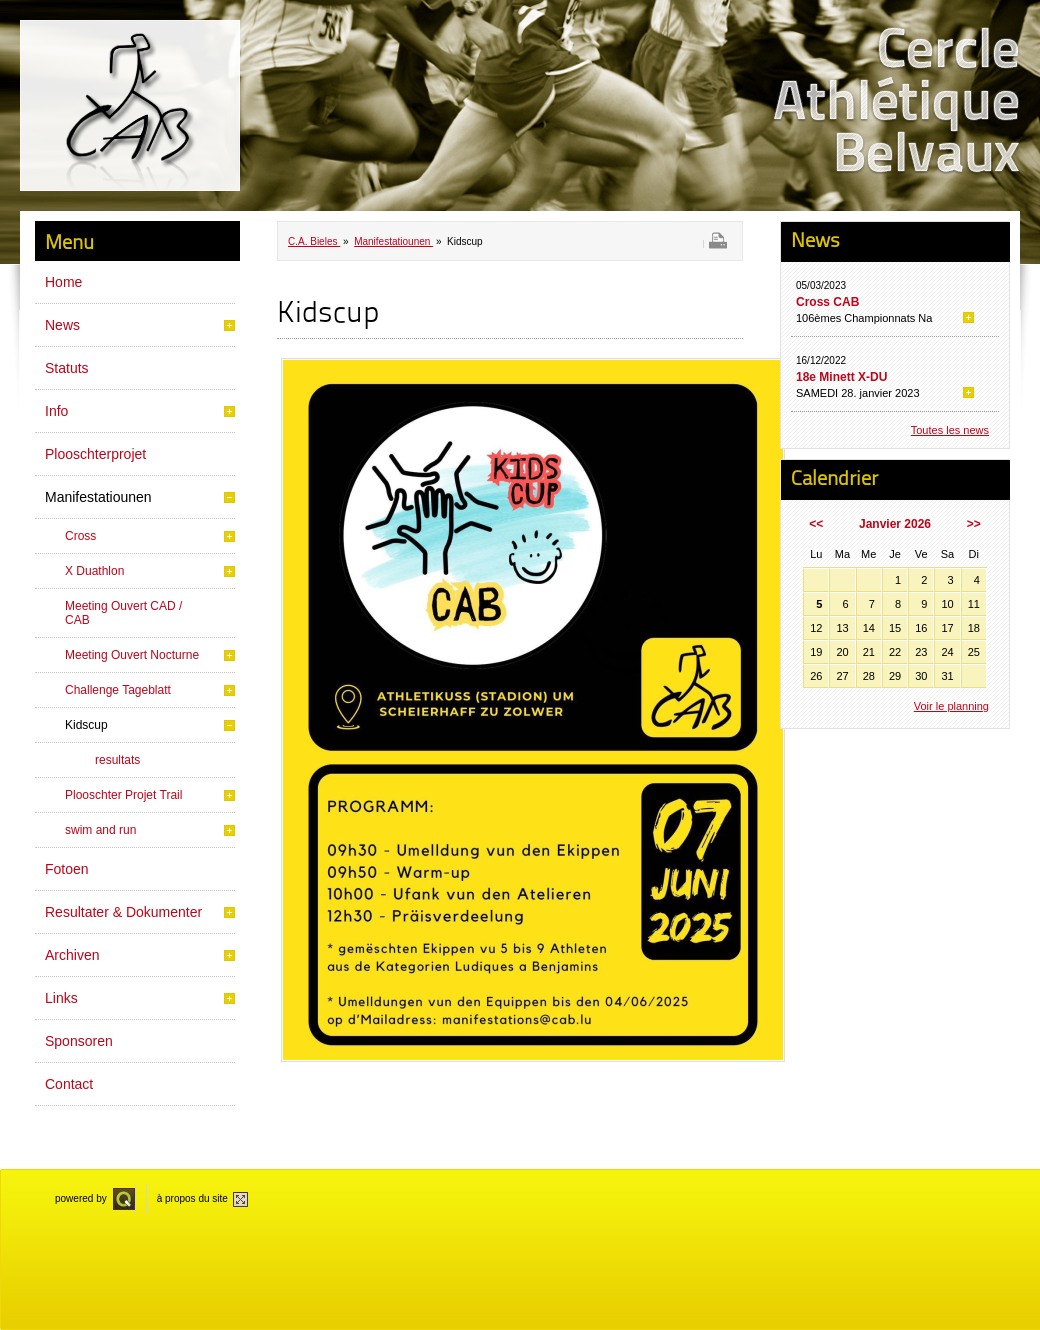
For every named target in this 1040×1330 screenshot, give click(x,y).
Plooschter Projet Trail (123, 795)
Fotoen (67, 869)
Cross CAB (827, 302)
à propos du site (192, 1198)
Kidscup (86, 725)
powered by (81, 1198)
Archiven (72, 955)
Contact (69, 1084)
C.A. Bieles (314, 241)
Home (63, 282)
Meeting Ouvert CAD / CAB (123, 613)
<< (816, 524)
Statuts (67, 368)
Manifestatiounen (98, 497)
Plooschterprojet (95, 454)
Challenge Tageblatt (118, 690)
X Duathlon (94, 571)
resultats (117, 760)
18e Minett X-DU (841, 377)
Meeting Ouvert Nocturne (132, 655)
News (62, 325)
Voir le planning (951, 706)
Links (61, 998)
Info (56, 411)
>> (974, 524)
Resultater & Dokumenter (123, 912)
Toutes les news (950, 430)
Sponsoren (79, 1041)
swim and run (100, 830)
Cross (80, 536)
